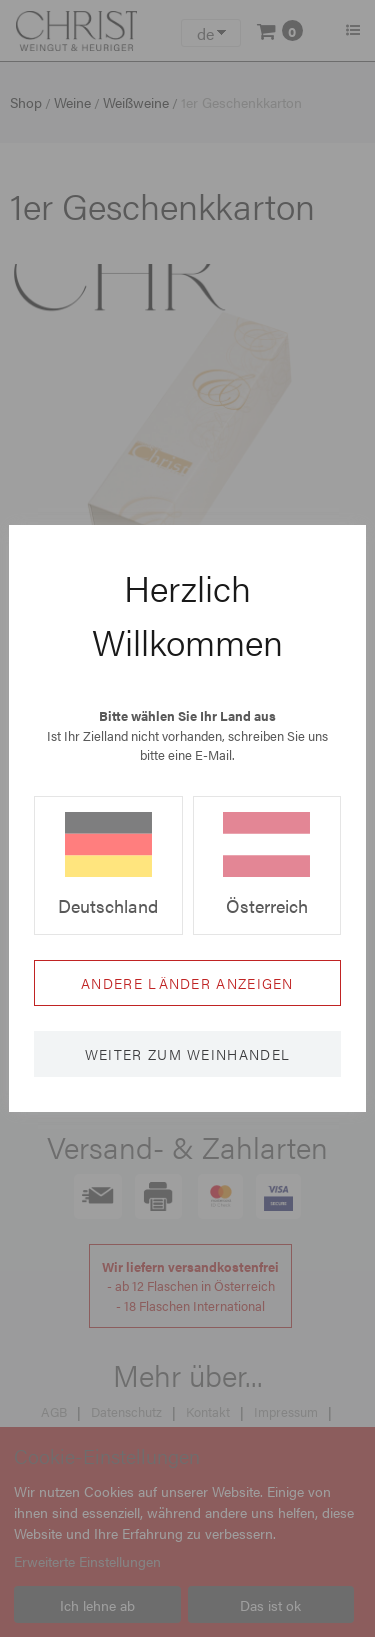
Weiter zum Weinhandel (187, 1054)
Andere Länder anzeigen (187, 983)
